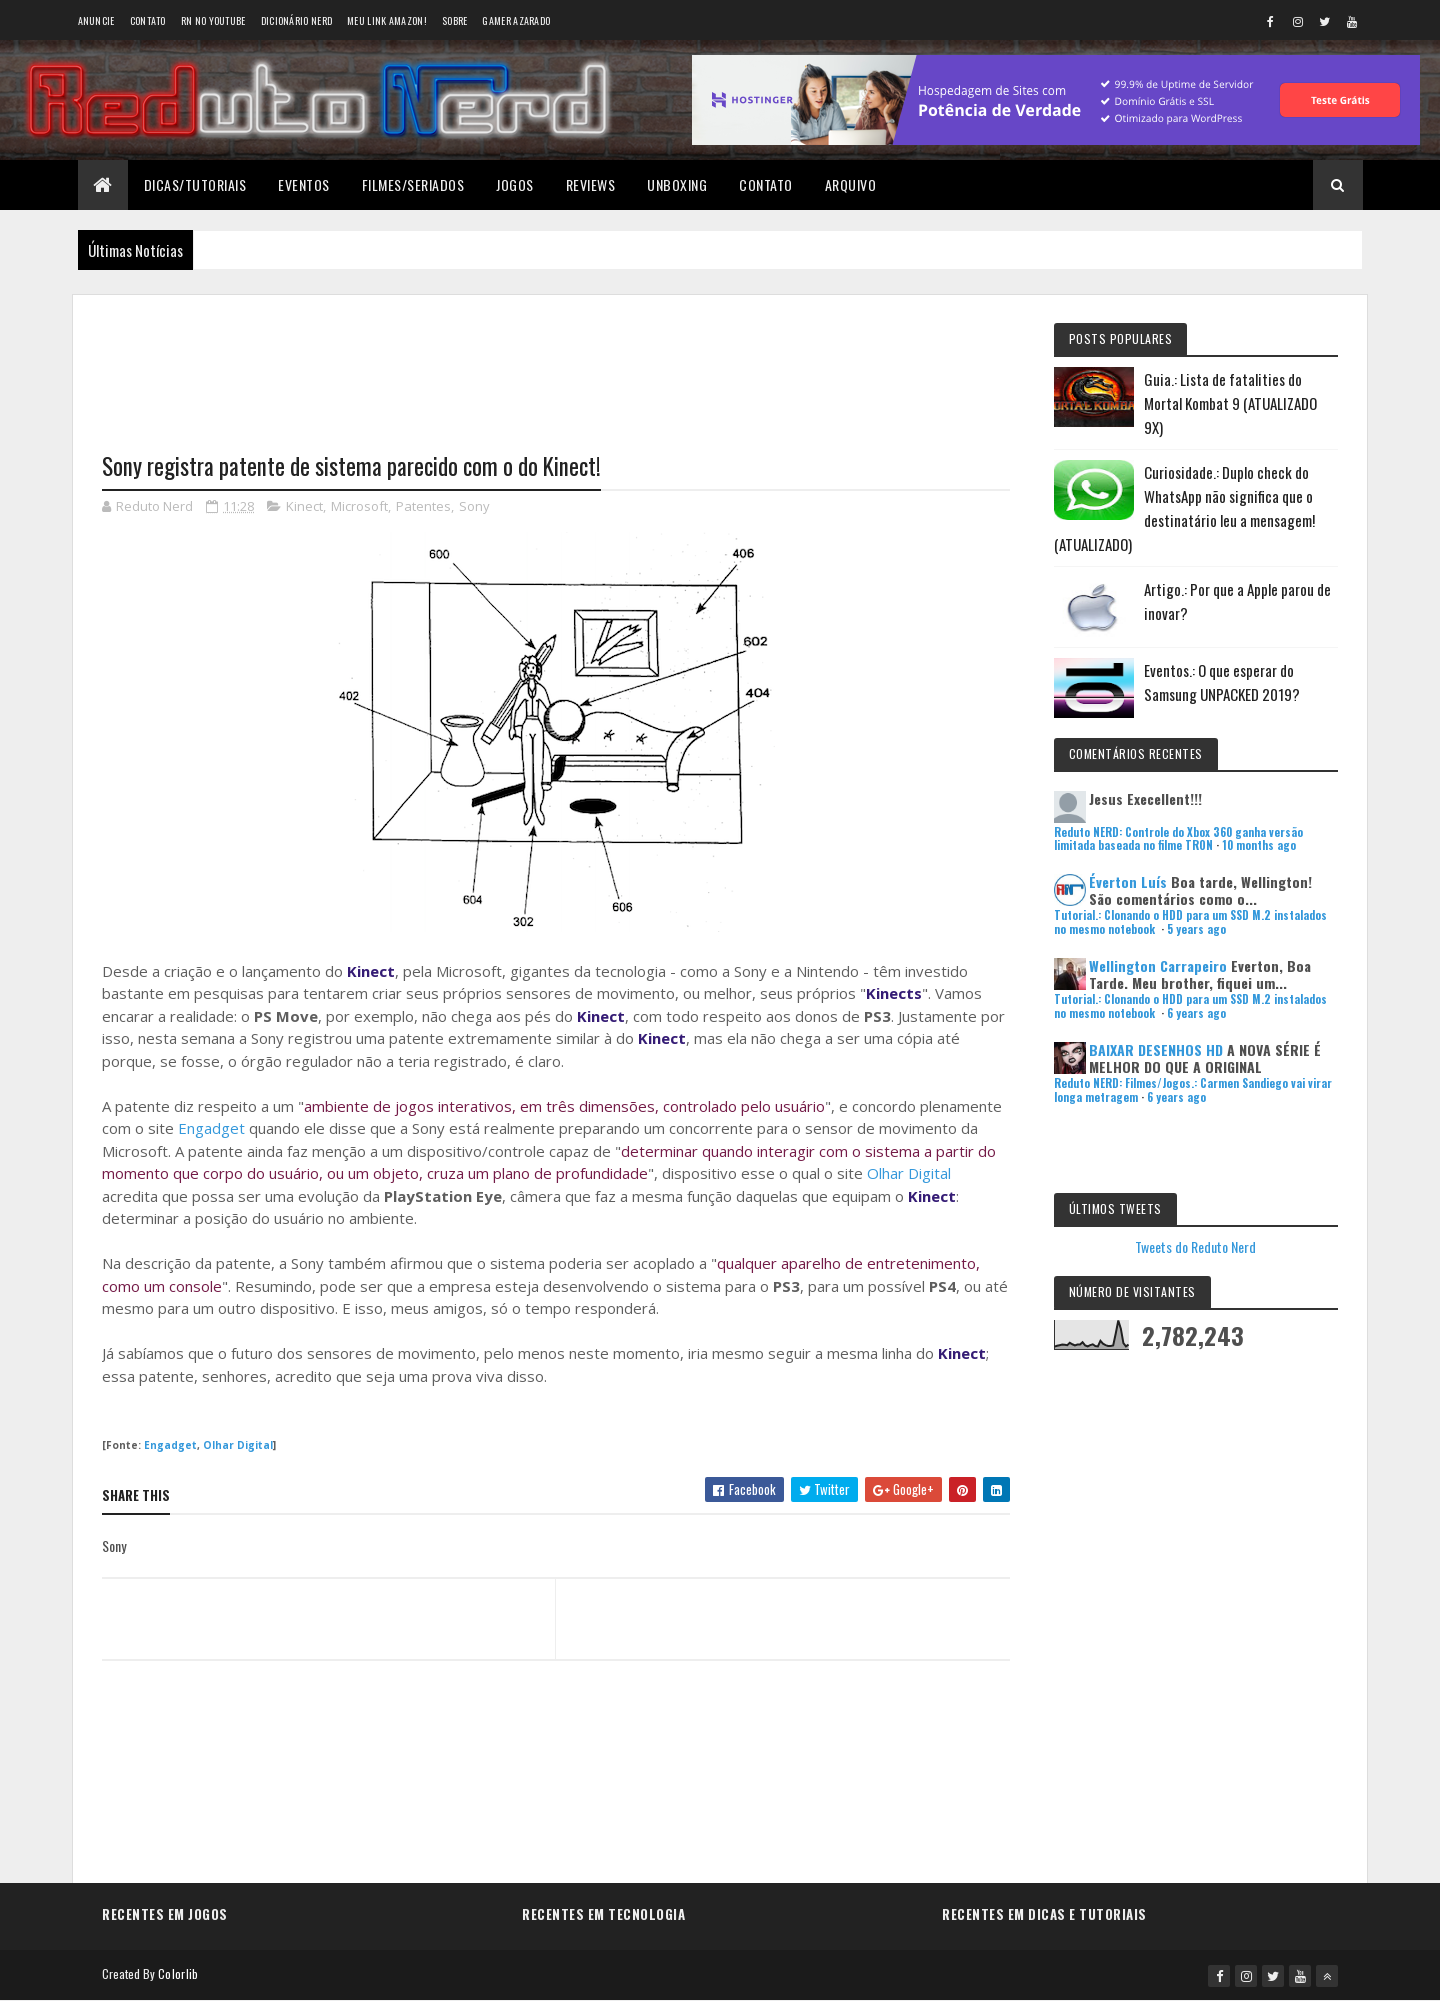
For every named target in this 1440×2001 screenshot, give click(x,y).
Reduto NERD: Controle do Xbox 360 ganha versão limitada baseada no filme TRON (1178, 838)
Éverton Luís (1128, 881)
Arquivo (851, 184)
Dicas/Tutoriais (195, 184)
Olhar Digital (909, 1173)
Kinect (304, 506)
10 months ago (1259, 845)
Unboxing (677, 184)
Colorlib (178, 1973)
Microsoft (359, 506)
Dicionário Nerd (297, 20)
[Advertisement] (556, 361)
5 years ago (1196, 929)
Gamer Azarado (516, 20)
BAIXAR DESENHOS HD (1156, 1049)
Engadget (211, 1128)
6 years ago (1196, 1013)
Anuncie (96, 20)
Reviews (591, 184)
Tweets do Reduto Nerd (1195, 1246)
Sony (474, 506)
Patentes (423, 506)
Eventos (304, 184)
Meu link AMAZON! (387, 20)
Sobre (455, 20)
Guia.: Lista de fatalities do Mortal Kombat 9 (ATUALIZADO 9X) (1230, 403)
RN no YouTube (213, 20)
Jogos (515, 184)
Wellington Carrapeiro (1158, 965)
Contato (148, 20)
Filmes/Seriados (413, 184)
